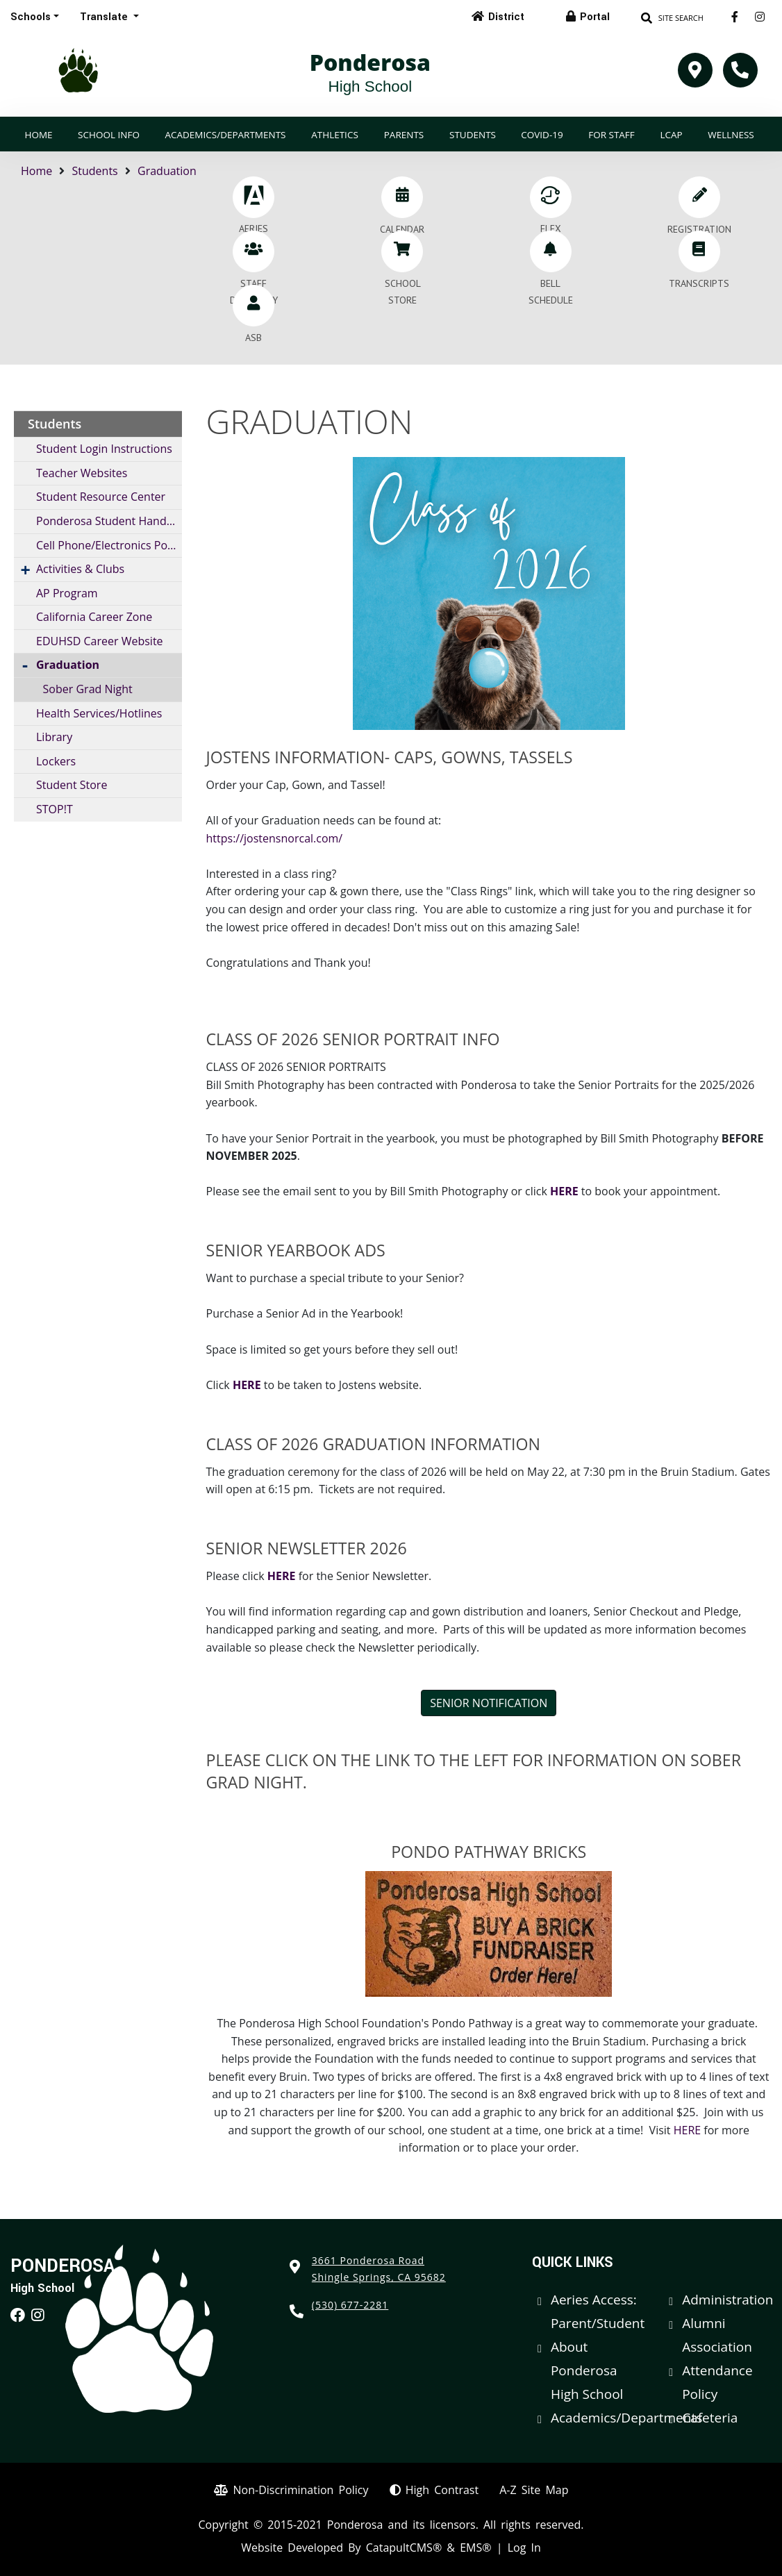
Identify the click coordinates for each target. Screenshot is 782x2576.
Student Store (71, 784)
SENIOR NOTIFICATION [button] (488, 1703)
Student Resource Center (100, 496)
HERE (564, 1191)
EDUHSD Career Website (99, 641)
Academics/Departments (225, 134)
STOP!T (54, 809)
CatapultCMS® (404, 2547)
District (506, 17)
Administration (727, 2300)
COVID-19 (542, 134)
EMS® (475, 2547)
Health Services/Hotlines (99, 713)
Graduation (167, 170)
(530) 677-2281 (350, 2304)
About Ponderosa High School (587, 2370)
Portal (595, 17)
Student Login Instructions (104, 448)
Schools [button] (30, 17)
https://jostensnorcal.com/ (274, 838)
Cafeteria (710, 2418)
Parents (404, 134)
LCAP (671, 134)
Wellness (731, 134)
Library (54, 737)
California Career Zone (94, 616)
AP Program (67, 593)
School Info (109, 134)
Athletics (334, 134)
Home (38, 134)
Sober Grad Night (88, 689)
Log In (524, 2547)
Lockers (56, 761)
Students (472, 134)
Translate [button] (105, 17)
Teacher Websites (81, 473)
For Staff (611, 134)
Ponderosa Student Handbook (109, 521)
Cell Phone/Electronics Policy (109, 545)
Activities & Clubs (80, 568)
